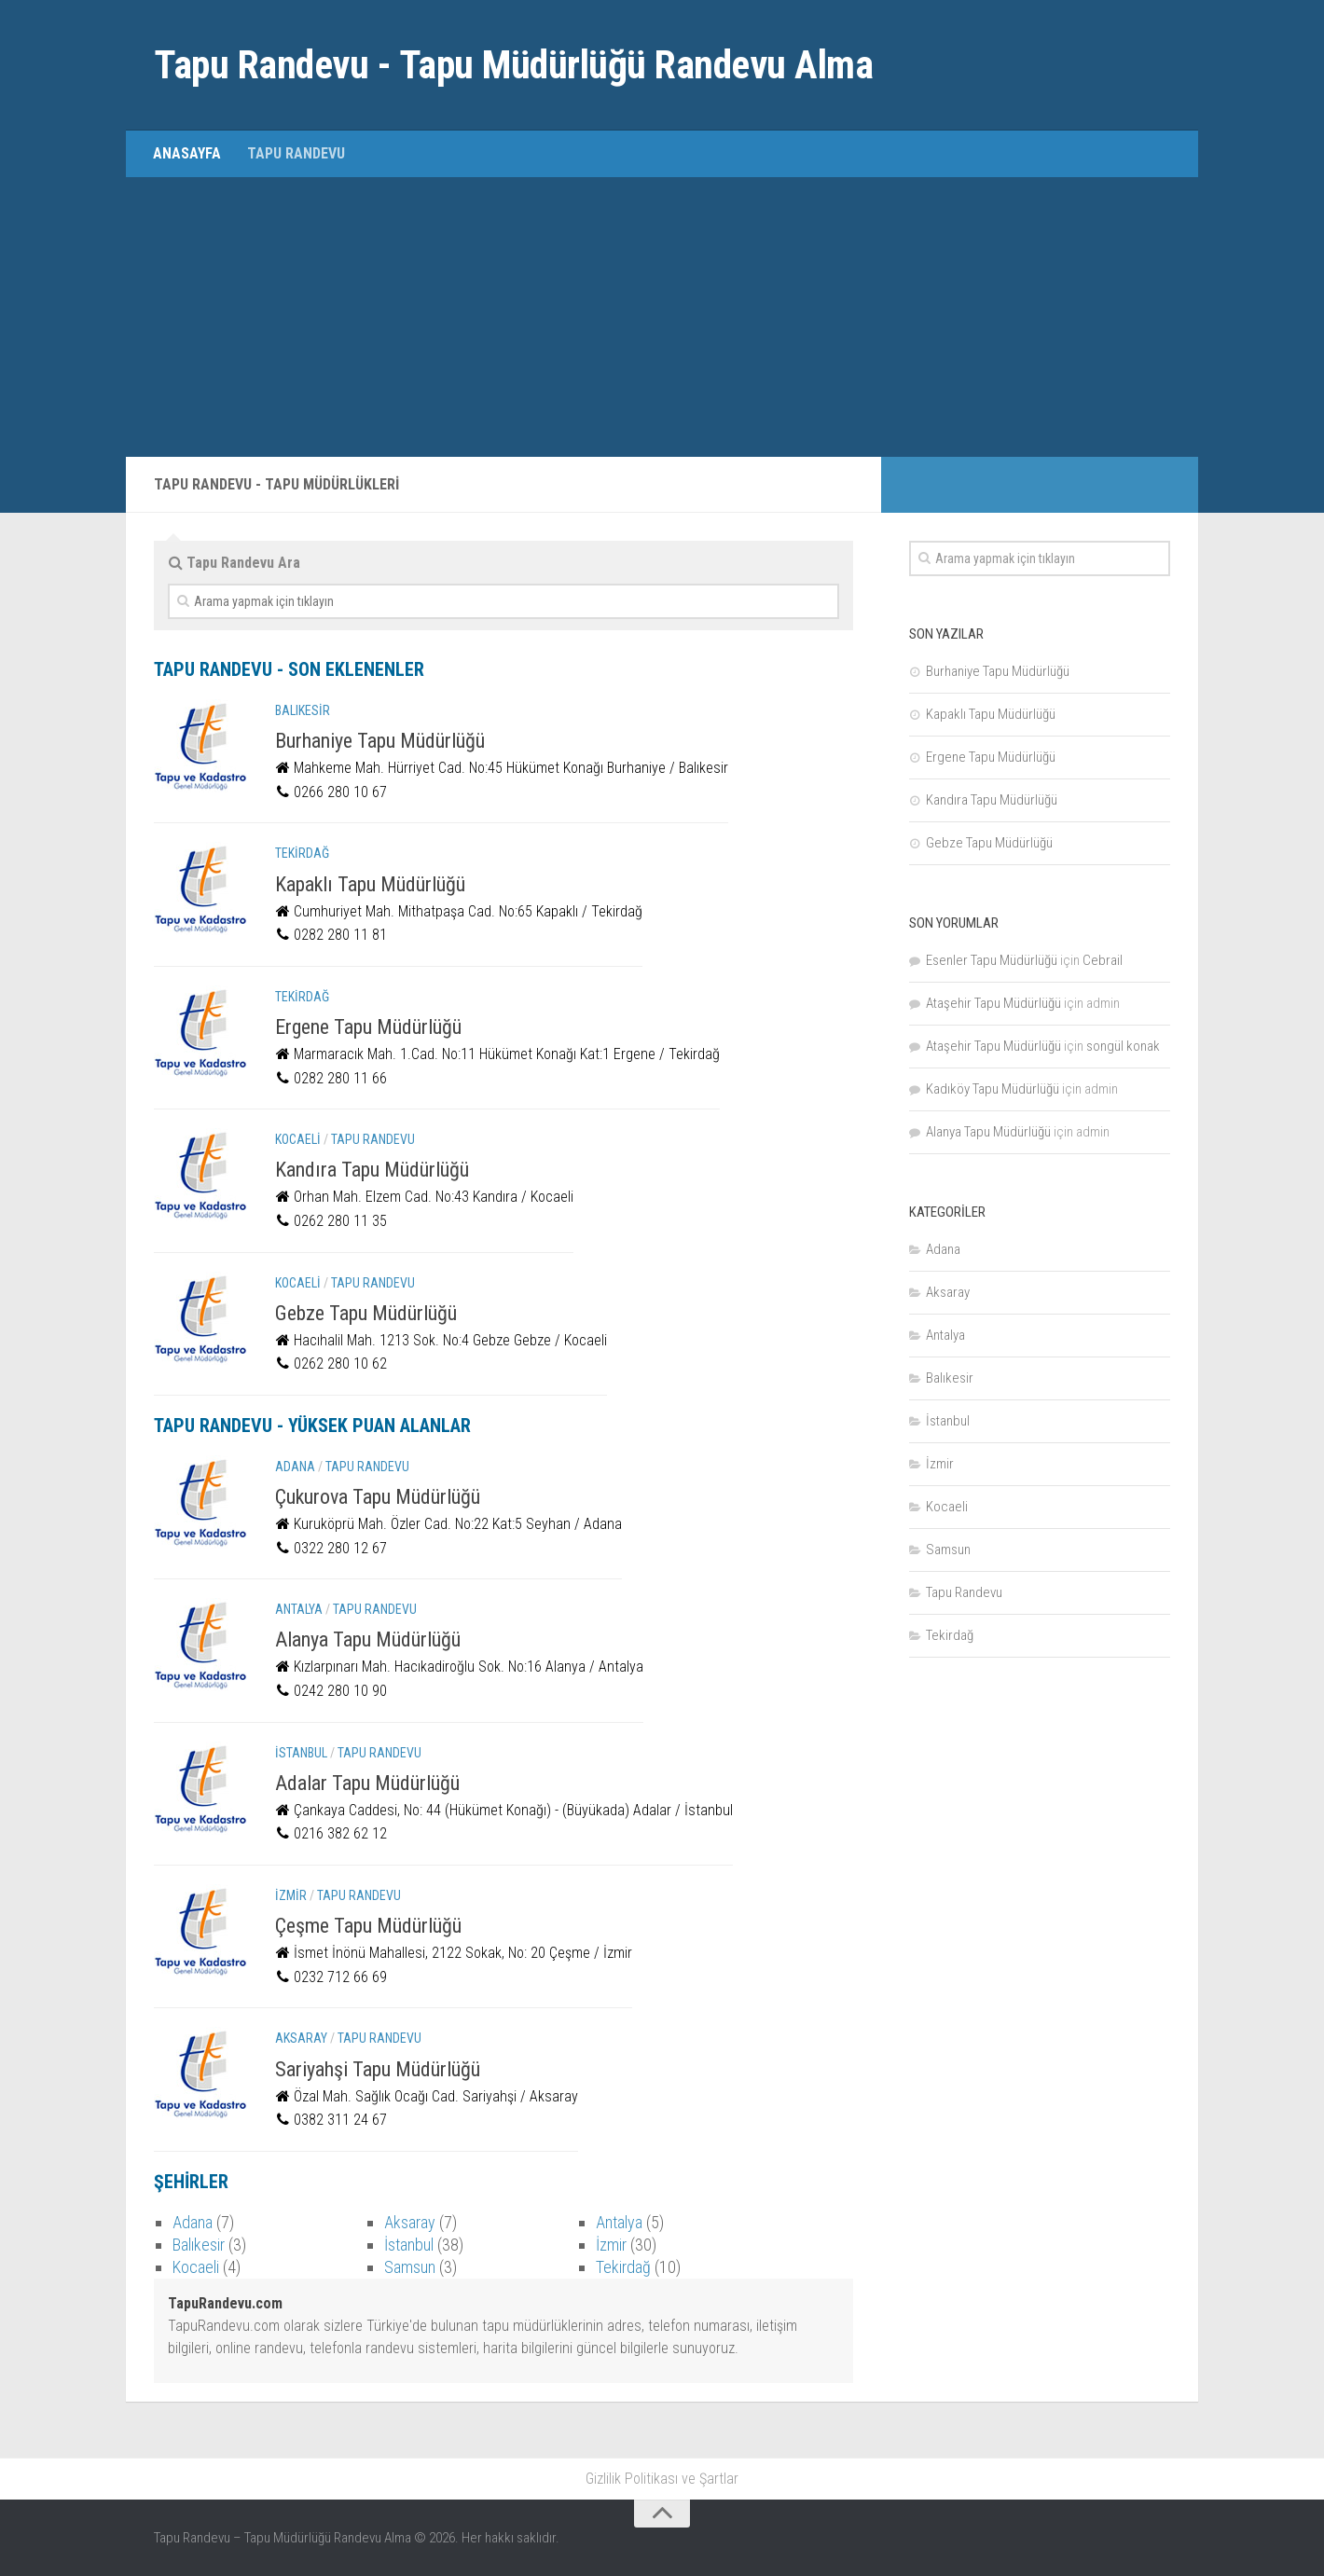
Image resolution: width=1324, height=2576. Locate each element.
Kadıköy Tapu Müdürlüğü (992, 1089)
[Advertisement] (662, 317)
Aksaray (301, 2038)
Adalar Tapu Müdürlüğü (367, 1783)
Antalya (299, 1609)
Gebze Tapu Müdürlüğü (366, 1313)
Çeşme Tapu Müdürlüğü (368, 1925)
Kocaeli (298, 1139)
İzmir (291, 1895)
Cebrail (1103, 960)
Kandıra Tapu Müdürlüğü (372, 1169)
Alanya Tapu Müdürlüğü (368, 1639)
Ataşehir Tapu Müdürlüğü (993, 1003)
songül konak (1123, 1046)
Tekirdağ (302, 853)
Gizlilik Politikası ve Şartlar (662, 2478)
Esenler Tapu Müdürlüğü (991, 960)
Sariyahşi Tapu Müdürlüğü (377, 2069)
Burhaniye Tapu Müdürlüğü (380, 740)
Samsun (409, 2267)
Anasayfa (187, 153)
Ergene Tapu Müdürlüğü (368, 1027)
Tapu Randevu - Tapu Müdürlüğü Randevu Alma (513, 65)
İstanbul (301, 1752)
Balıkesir (302, 710)
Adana (295, 1466)
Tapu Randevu (296, 153)
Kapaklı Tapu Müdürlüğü (370, 884)
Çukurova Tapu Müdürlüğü (377, 1496)
